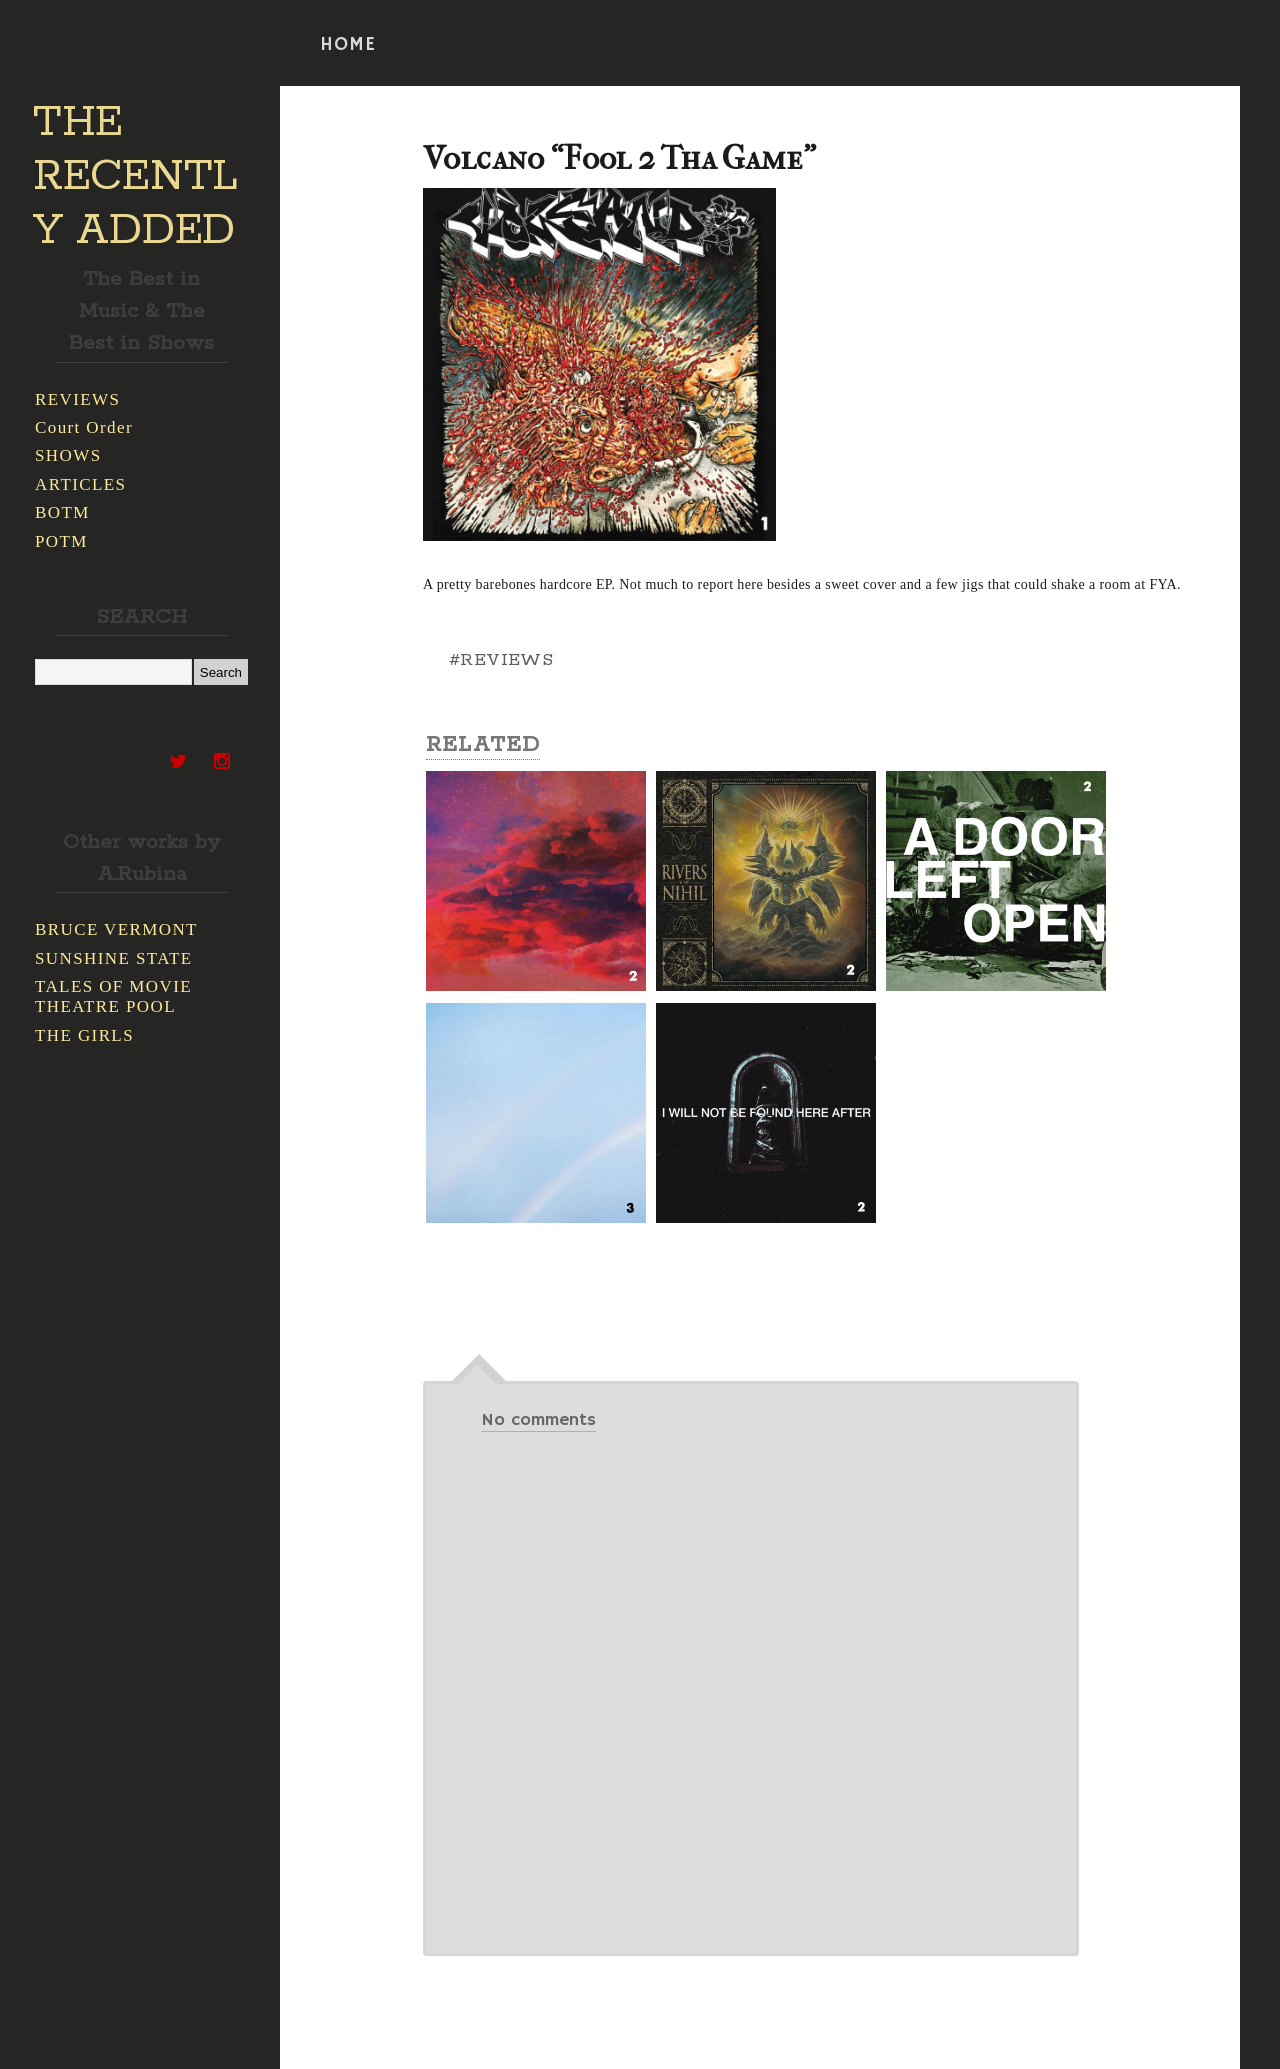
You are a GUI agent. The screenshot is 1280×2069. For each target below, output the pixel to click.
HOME (348, 45)
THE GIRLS (84, 1035)
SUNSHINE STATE (114, 958)
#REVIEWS (501, 660)
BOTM (62, 512)
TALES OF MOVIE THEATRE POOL (113, 996)
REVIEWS (77, 399)
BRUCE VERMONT (116, 929)
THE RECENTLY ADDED (135, 177)
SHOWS (68, 455)
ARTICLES (80, 484)
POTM (61, 541)
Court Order (84, 427)
